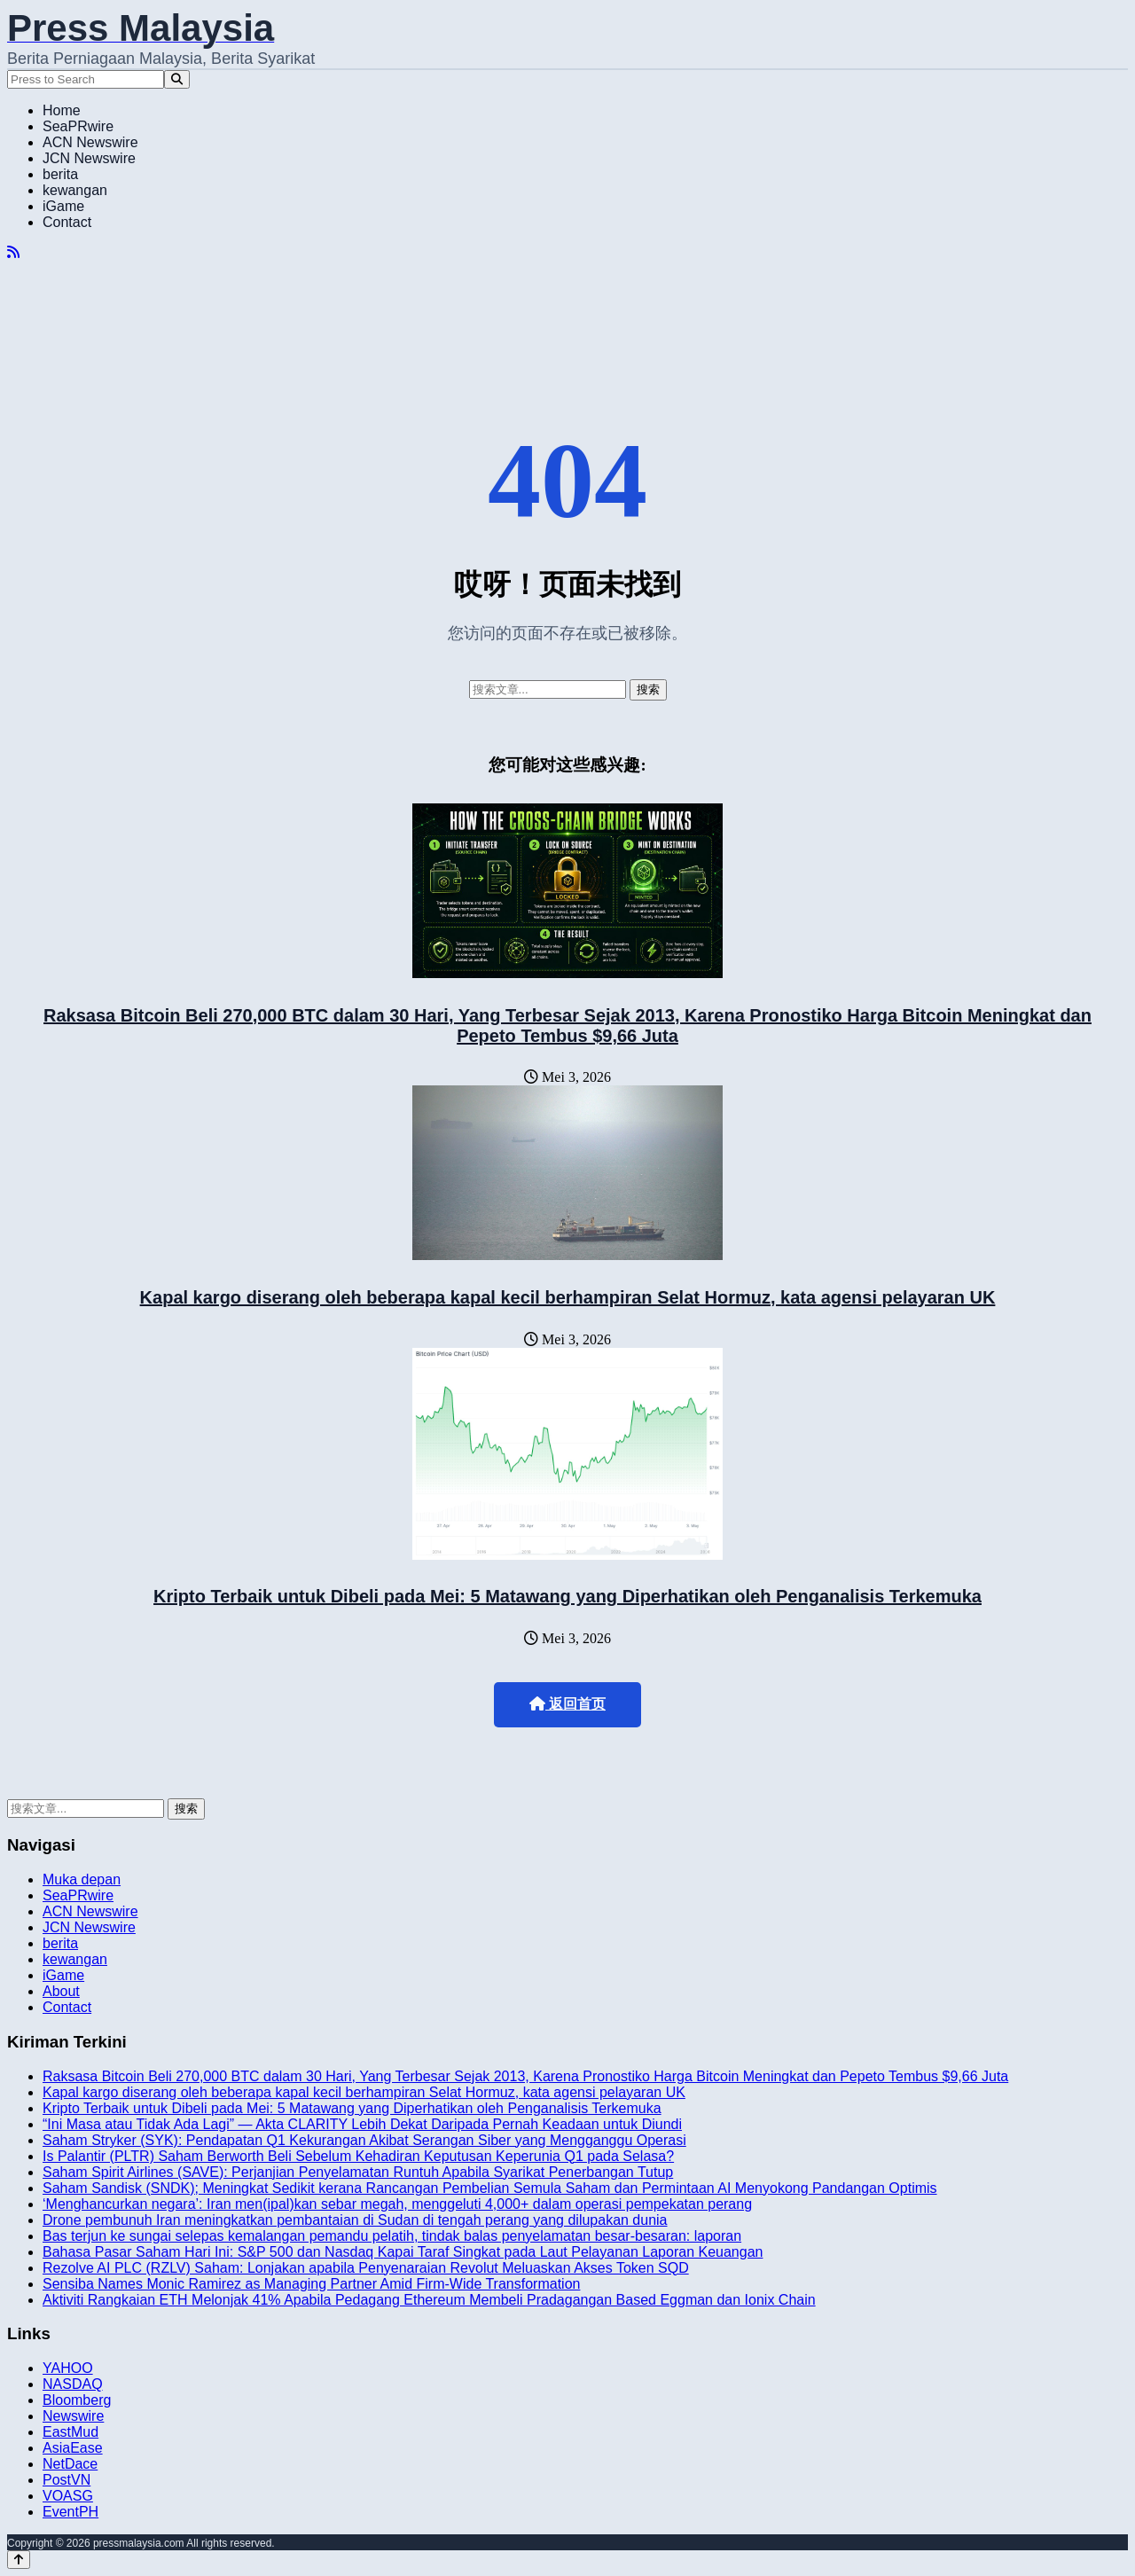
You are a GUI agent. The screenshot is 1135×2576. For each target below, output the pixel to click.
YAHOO (68, 2368)
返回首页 (567, 1703)
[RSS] (13, 252)
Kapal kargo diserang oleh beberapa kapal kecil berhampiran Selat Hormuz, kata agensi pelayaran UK (568, 1297)
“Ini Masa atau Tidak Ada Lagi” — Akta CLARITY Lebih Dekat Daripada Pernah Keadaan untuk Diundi (362, 2124)
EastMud (70, 2431)
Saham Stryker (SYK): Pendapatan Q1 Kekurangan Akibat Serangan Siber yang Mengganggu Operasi (364, 2140)
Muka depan (82, 1879)
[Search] (177, 79)
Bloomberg (77, 2400)
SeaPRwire (78, 126)
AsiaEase (73, 2447)
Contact (67, 222)
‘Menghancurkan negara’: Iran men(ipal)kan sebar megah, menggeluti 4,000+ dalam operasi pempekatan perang (397, 2204)
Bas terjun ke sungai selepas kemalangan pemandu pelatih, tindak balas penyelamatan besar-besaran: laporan (392, 2235)
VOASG (68, 2495)
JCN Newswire (89, 158)
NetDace (70, 2463)
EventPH (70, 2511)
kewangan (75, 190)
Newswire (73, 2415)
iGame (63, 206)
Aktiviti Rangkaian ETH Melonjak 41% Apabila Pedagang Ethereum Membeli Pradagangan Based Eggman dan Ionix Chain (429, 2299)
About (61, 1991)
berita (60, 174)
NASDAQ (73, 2384)
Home (62, 110)
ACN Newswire (90, 142)
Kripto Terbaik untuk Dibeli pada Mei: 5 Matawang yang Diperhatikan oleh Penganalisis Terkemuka (567, 1596)
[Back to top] (18, 2559)
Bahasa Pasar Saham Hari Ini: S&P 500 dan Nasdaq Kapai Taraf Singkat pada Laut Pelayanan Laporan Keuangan (403, 2251)
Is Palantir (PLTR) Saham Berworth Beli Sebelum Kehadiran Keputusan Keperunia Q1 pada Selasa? (358, 2156)
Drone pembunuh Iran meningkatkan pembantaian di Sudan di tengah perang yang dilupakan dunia (355, 2220)
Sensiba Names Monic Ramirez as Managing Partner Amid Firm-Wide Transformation (311, 2283)
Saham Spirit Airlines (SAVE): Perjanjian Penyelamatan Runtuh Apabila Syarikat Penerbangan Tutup (358, 2172)
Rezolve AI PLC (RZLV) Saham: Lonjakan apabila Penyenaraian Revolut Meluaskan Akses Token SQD (366, 2267)
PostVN (66, 2479)
